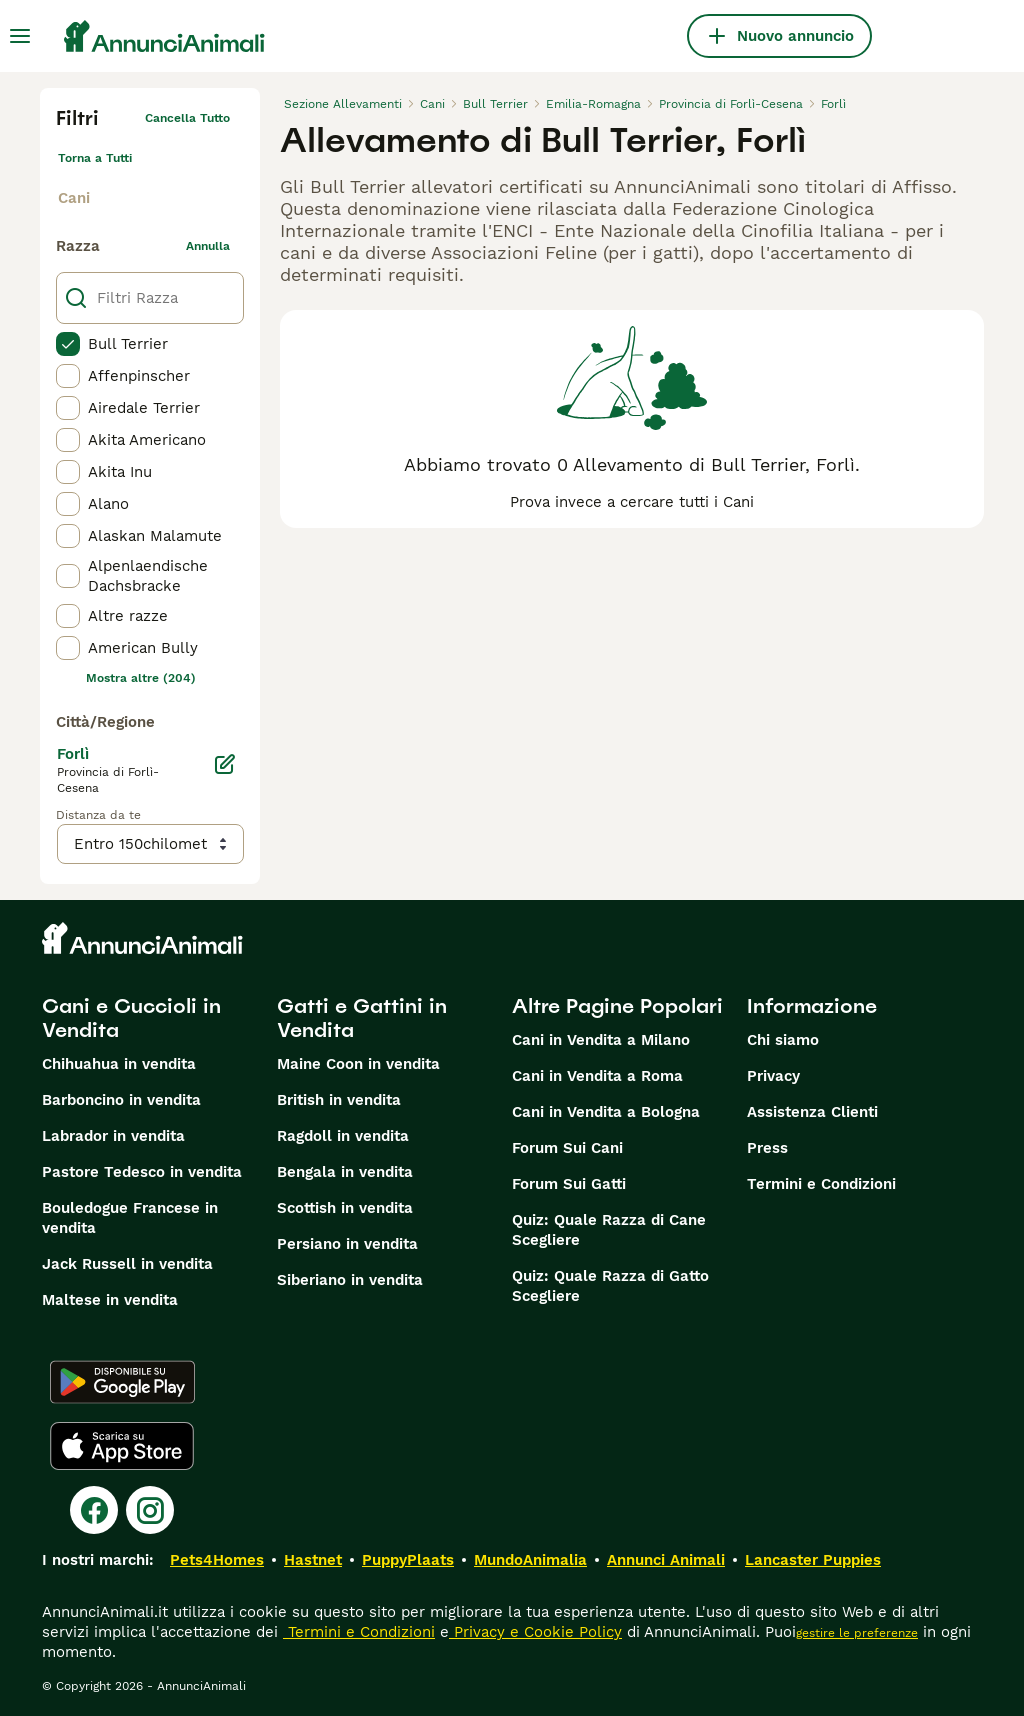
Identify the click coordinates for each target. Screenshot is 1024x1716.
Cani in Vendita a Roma (597, 1076)
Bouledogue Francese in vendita (130, 1218)
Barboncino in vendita (121, 1100)
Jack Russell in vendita (127, 1264)
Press (767, 1148)
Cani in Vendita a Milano (601, 1040)
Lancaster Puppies (813, 1560)
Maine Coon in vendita (358, 1064)
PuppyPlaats (408, 1560)
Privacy (773, 1076)
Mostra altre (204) (141, 678)
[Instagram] (150, 1510)
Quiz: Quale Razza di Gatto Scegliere (610, 1286)
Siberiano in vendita (350, 1280)
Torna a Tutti (95, 158)
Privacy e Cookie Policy (535, 1632)
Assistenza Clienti (812, 1112)
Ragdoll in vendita (343, 1136)
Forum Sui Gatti (569, 1184)
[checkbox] (68, 344)
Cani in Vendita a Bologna (606, 1112)
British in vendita (339, 1100)
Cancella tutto (187, 118)
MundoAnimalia (530, 1560)
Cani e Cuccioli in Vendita (131, 1018)
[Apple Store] (122, 1446)
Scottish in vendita (345, 1208)
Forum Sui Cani (567, 1148)
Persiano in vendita (347, 1244)
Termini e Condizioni (821, 1184)
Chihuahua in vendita (119, 1064)
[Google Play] (122, 1382)
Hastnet (313, 1560)
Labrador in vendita (113, 1136)
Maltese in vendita (110, 1300)
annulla (208, 246)
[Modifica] (225, 764)
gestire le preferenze (857, 1633)
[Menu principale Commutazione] (20, 36)
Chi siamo (783, 1040)
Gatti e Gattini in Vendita (362, 1018)
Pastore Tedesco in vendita (142, 1172)
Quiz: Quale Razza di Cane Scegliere (609, 1230)
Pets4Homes (217, 1560)
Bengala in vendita (345, 1172)
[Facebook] (94, 1510)
